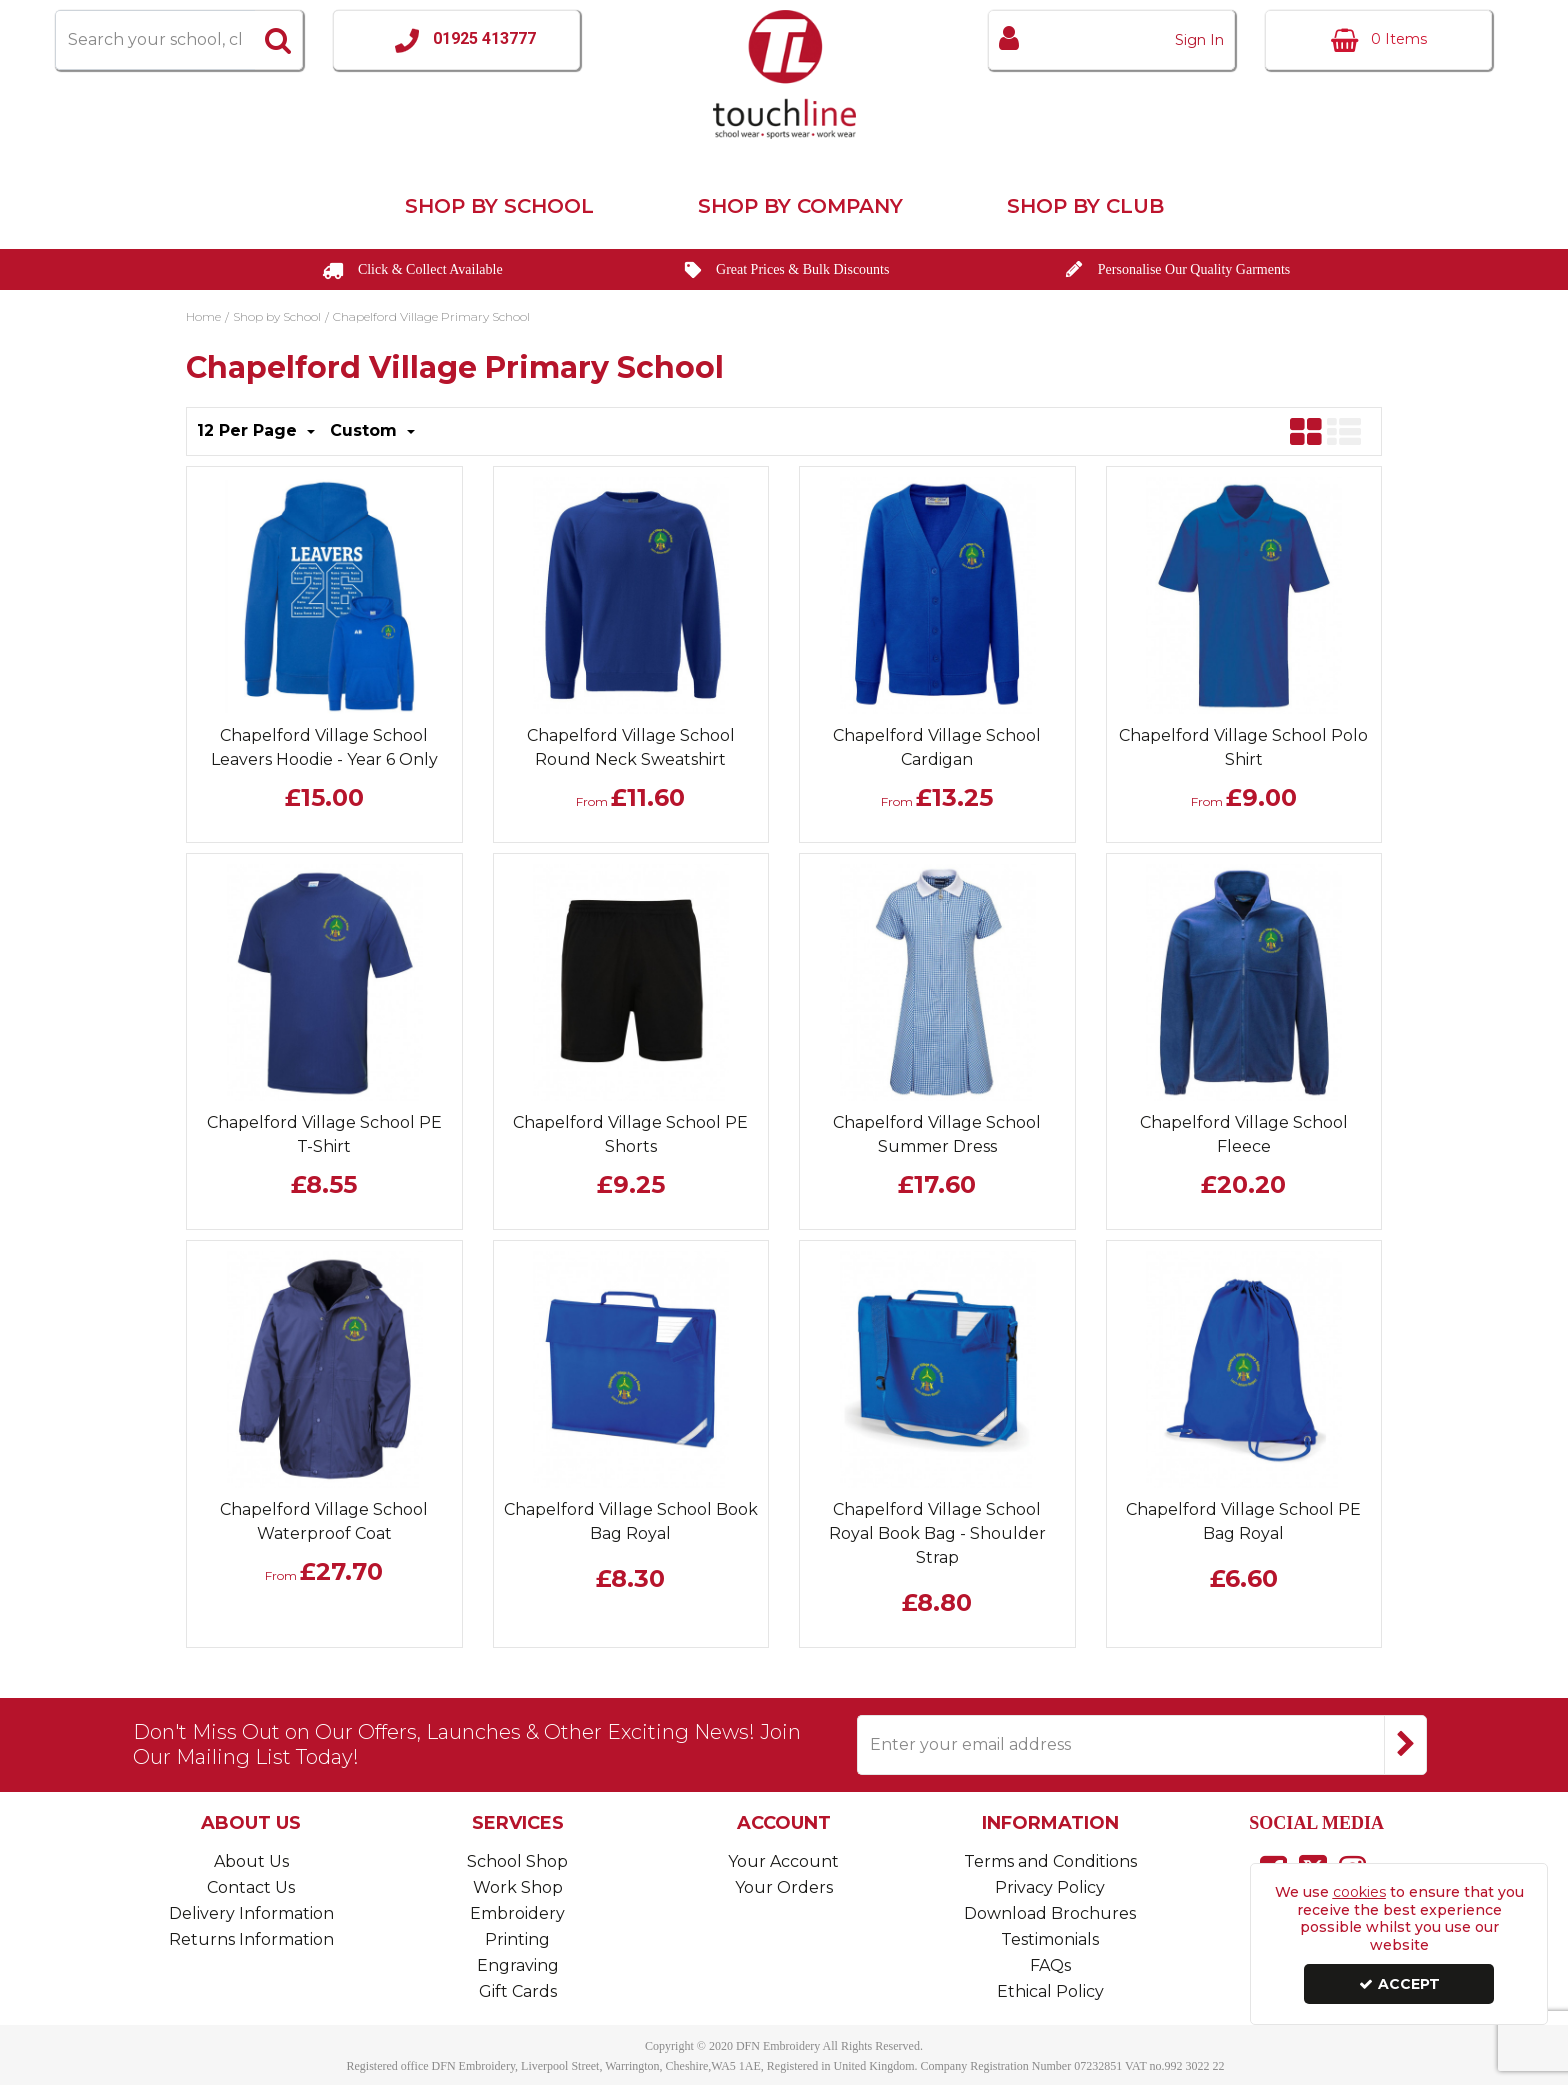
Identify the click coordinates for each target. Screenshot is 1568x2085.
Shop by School (499, 206)
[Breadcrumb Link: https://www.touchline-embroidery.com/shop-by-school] (277, 315)
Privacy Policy (1050, 1887)
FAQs (1050, 1965)
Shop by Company (800, 206)
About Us (251, 1861)
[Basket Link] (1378, 40)
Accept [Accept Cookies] (1399, 1984)
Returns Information (251, 1939)
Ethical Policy (1050, 1991)
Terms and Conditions (1050, 1861)
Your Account (783, 1861)
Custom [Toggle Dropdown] (366, 430)
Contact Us (251, 1887)
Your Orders (784, 1887)
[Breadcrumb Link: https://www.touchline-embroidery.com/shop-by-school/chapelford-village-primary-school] (431, 315)
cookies (1359, 1892)
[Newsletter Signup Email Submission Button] (1405, 1745)
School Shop (517, 1861)
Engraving (518, 1965)
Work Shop (518, 1887)
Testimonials (1050, 1939)
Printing (517, 1939)
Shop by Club (1085, 206)
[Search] (154, 40)
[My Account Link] (1111, 40)
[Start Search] (279, 40)
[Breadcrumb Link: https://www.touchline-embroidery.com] (203, 315)
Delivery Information (251, 1913)
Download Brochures (1050, 1913)
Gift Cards (518, 1991)
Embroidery (517, 1913)
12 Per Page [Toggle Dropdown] (249, 430)
